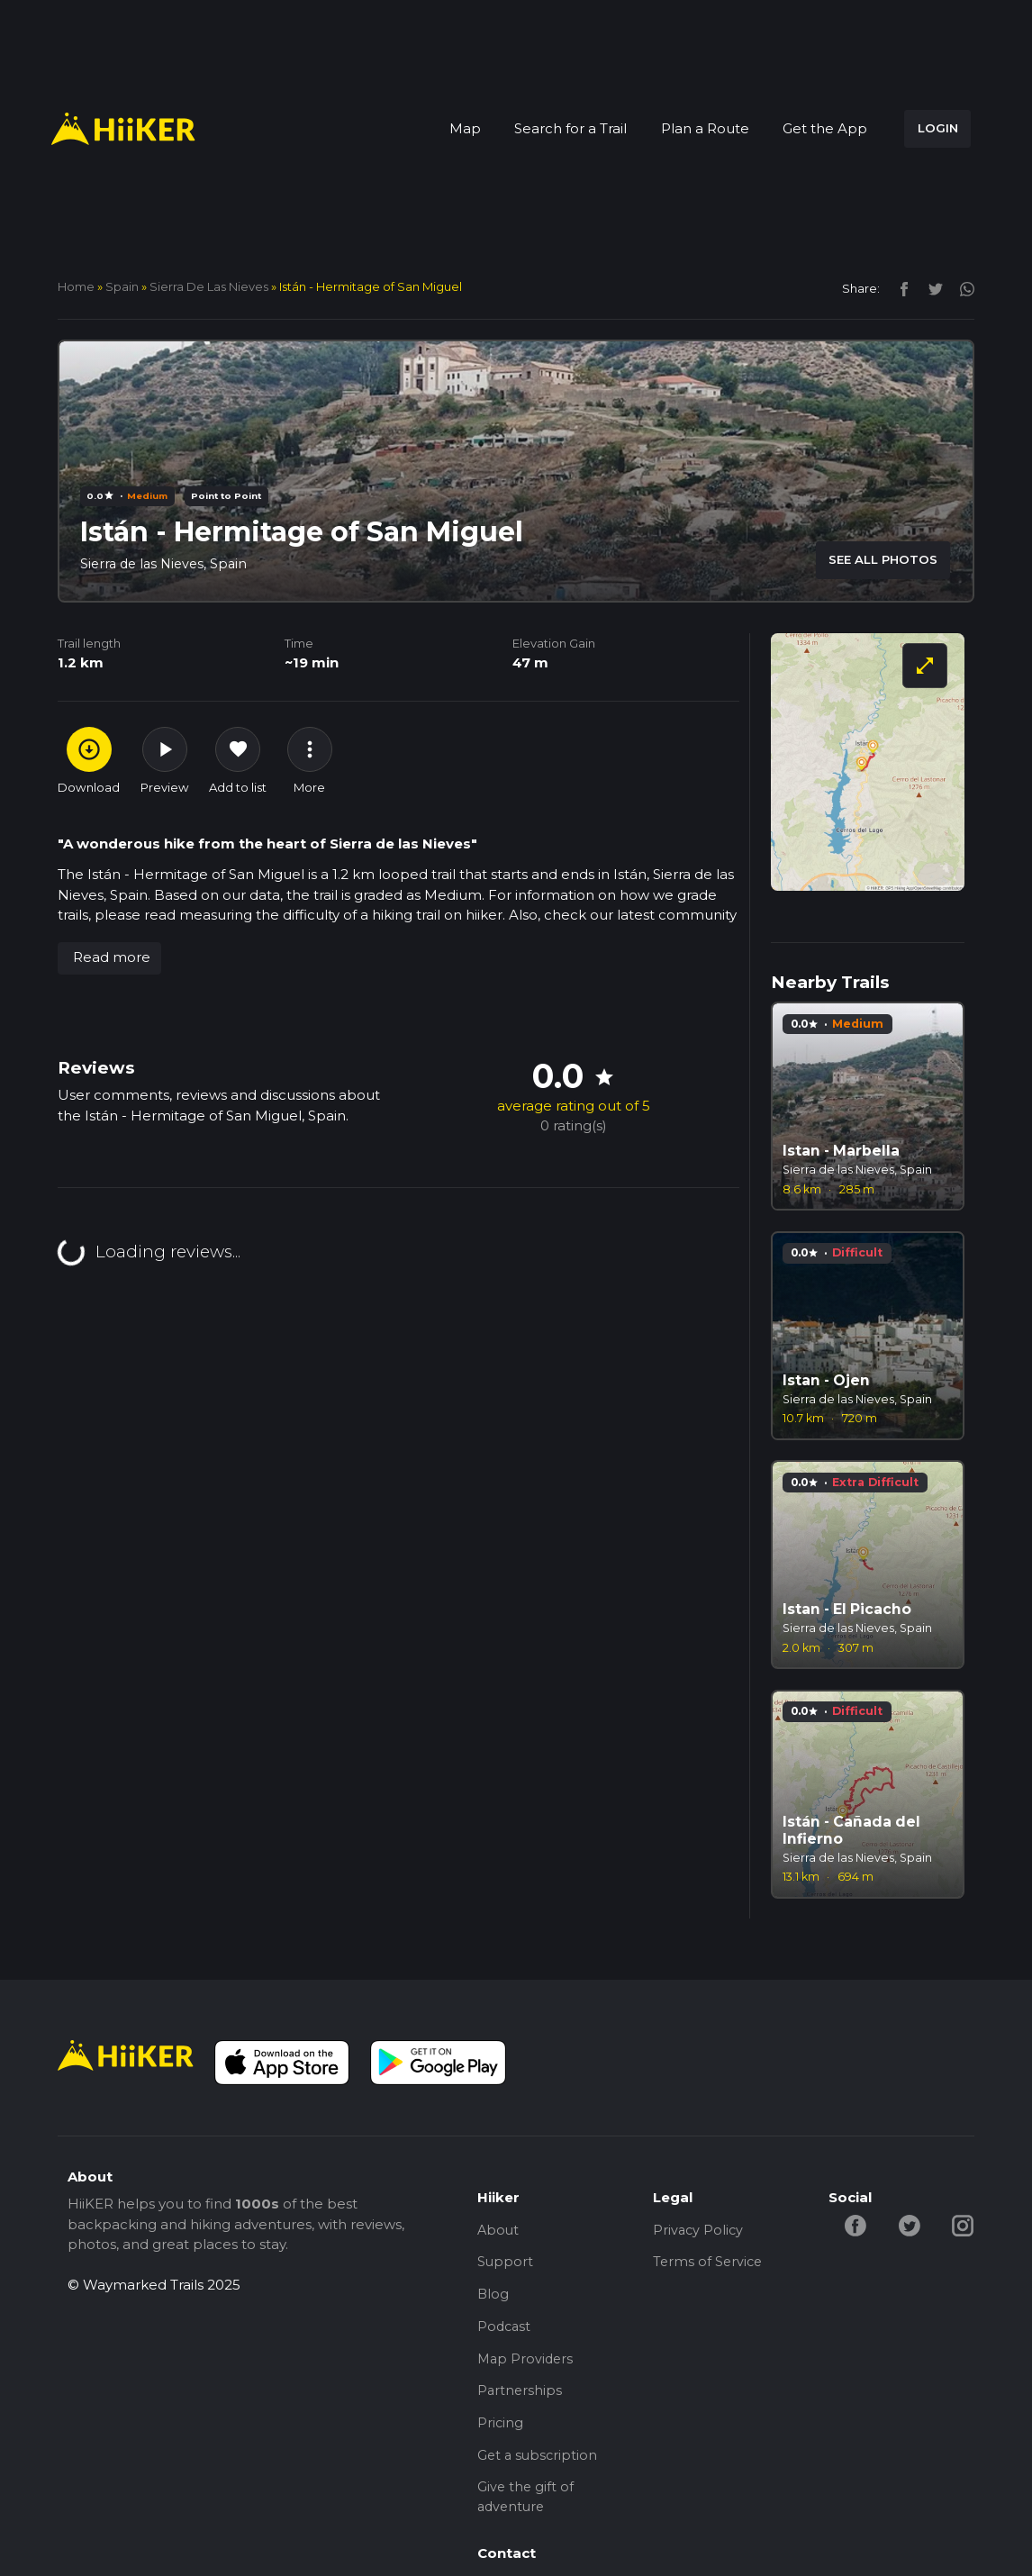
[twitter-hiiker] (912, 2224)
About (499, 2230)
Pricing (500, 2433)
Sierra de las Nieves (208, 286)
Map (465, 128)
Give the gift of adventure (526, 2511)
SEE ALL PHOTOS (882, 559)
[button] (109, 958)
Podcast (505, 2332)
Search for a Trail (570, 128)
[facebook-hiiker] (856, 2224)
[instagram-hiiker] (967, 2224)
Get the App (825, 128)
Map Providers (526, 2365)
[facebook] (899, 287)
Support (505, 2264)
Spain (122, 286)
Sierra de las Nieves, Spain (167, 563)
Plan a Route (705, 128)
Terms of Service (709, 2264)
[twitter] (930, 287)
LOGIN (938, 128)
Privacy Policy (699, 2230)
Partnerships (520, 2399)
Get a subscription (539, 2467)
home (76, 286)
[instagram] (960, 287)
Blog (493, 2298)
